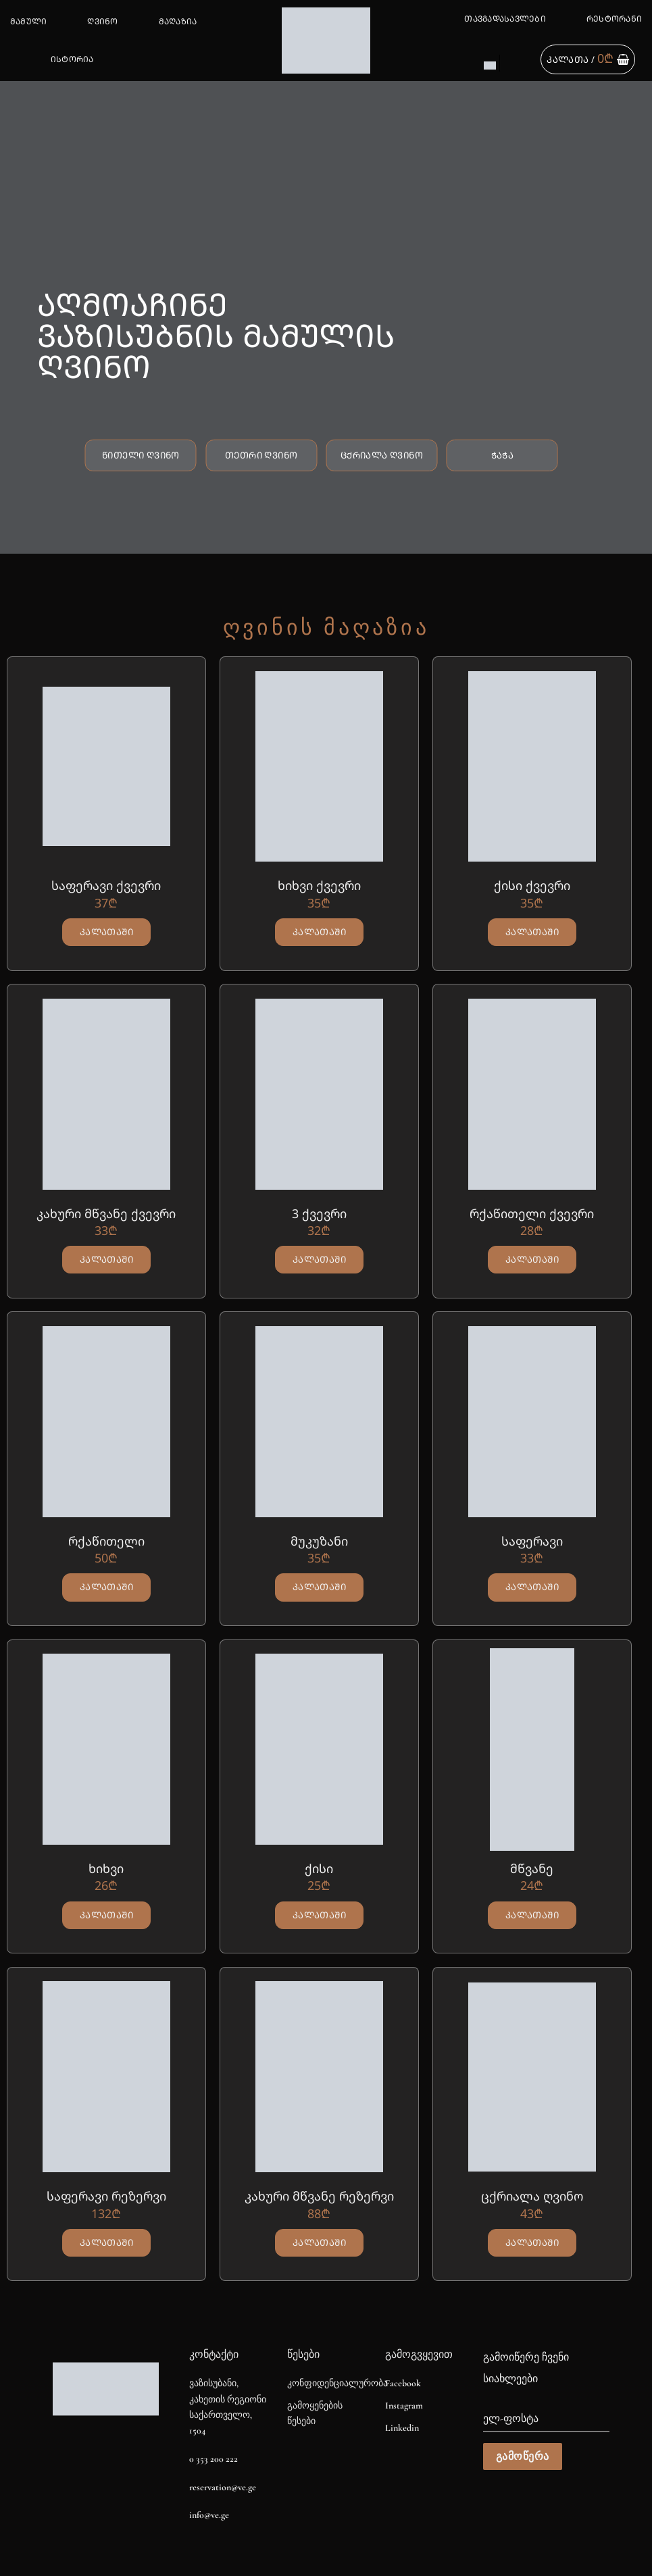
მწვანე (531, 1868)
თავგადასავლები (504, 18)
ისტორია (72, 59)
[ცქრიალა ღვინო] (532, 2077)
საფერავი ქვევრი (106, 885)
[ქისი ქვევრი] (532, 766)
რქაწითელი (106, 1541)
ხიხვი (106, 1868)
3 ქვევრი (319, 1213)
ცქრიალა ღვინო (532, 2196)
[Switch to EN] (490, 65)
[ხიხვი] (106, 1749)
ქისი (319, 1868)
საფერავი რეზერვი (106, 2196)
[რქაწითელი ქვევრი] (532, 1094)
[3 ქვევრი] (319, 1094)
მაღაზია (178, 21)
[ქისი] (319, 1749)
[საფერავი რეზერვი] (106, 2077)
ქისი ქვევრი (532, 885)
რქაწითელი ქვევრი (532, 1213)
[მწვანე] (532, 1749)
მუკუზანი (319, 1541)
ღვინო (102, 21)
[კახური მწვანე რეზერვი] (319, 2077)
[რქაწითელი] (106, 1421)
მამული (28, 21)
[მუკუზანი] (319, 1421)
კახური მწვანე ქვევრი (106, 1213)
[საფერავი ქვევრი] (106, 766)
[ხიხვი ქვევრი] (319, 766)
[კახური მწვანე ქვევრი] (106, 1094)
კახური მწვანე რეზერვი (319, 2196)
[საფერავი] (532, 1421)
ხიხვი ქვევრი (319, 885)
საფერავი (532, 1541)
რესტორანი (614, 18)
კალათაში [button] (106, 932)
